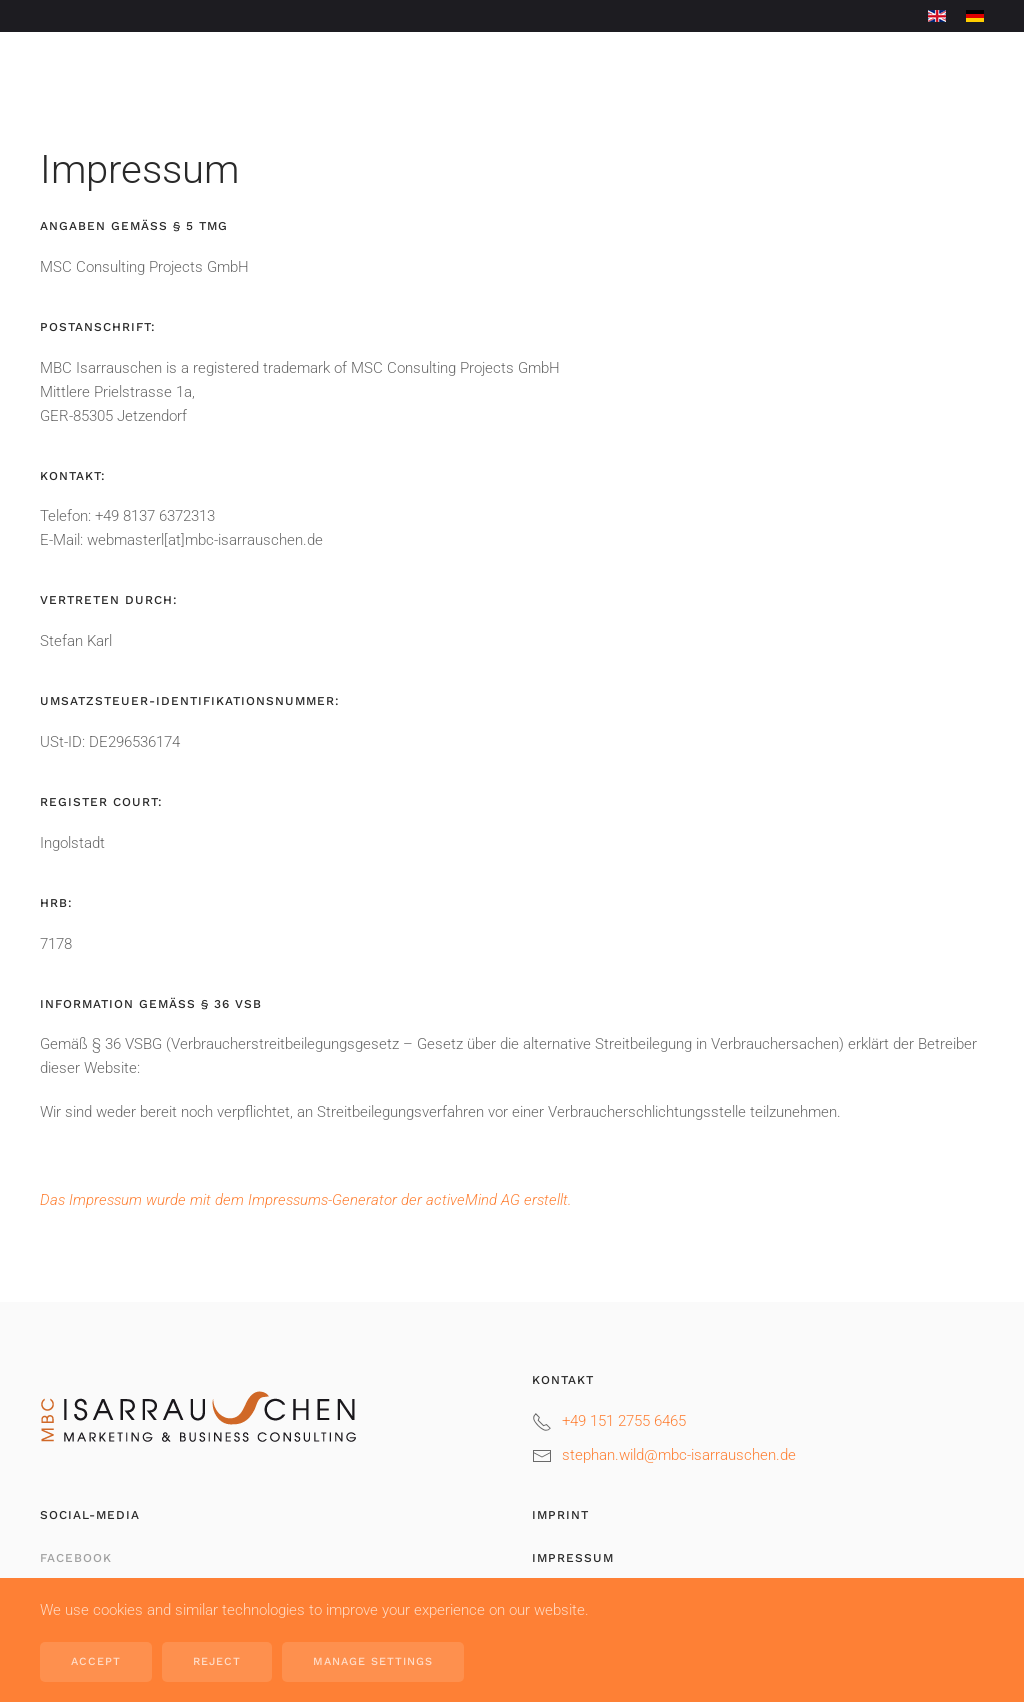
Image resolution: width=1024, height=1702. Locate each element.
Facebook (76, 1558)
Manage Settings (373, 1661)
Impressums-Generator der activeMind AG (384, 1200)
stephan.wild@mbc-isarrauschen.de (679, 1455)
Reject (217, 1661)
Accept (96, 1661)
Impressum (573, 1558)
